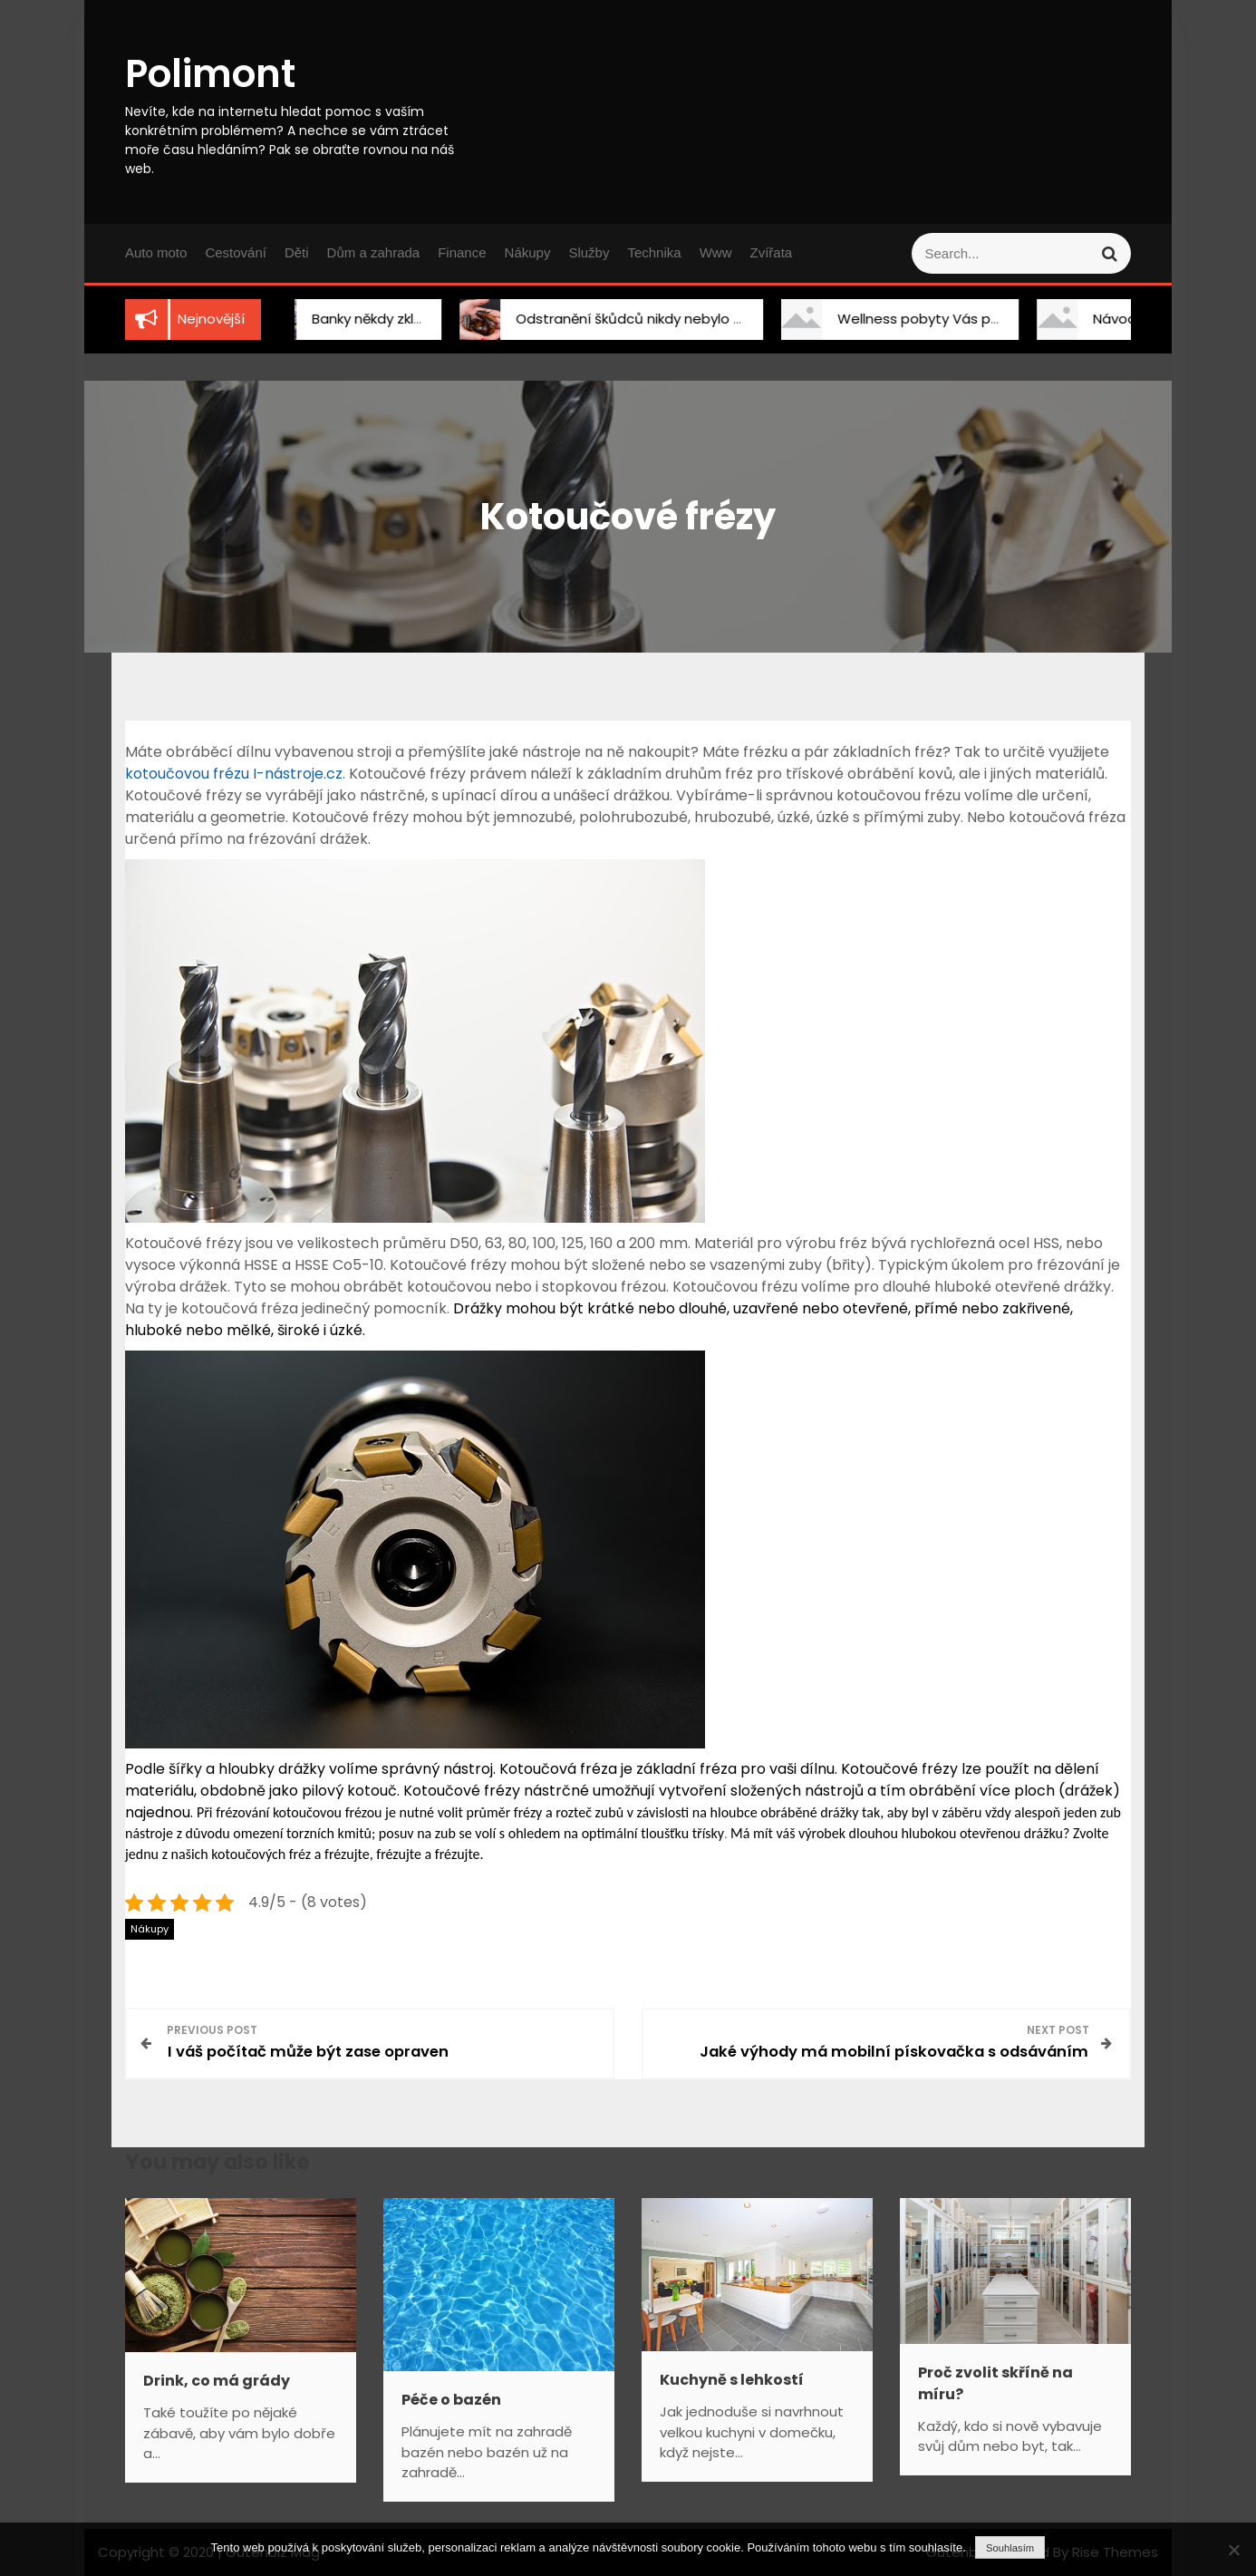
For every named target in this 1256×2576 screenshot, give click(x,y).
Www (716, 252)
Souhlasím (1010, 2547)
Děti (297, 252)
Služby (588, 252)
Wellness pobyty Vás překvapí (919, 318)
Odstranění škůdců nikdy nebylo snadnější (637, 318)
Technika (654, 252)
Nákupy (528, 252)
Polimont (210, 74)
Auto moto (156, 252)
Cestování (235, 252)
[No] (1233, 2550)
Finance (462, 252)
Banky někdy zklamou (363, 318)
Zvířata (770, 252)
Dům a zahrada (373, 252)
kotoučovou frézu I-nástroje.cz (234, 773)
